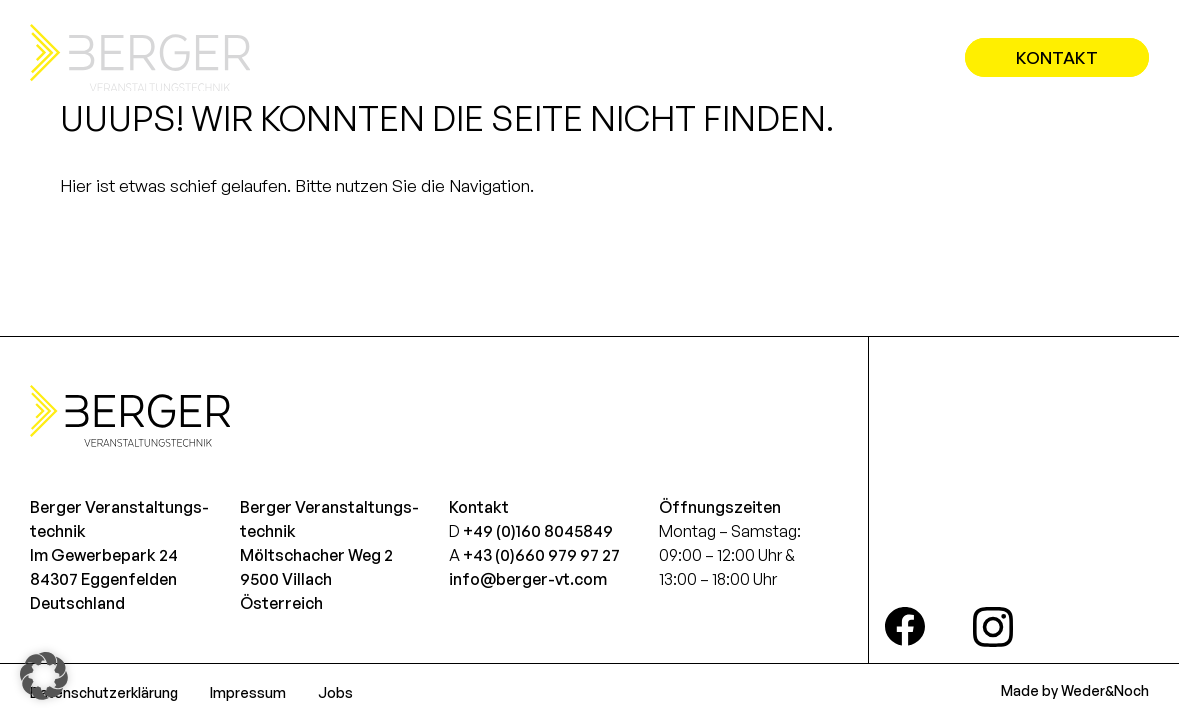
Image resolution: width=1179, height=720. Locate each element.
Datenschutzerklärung (104, 692)
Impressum (248, 692)
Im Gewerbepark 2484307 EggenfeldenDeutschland (104, 579)
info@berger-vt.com (528, 579)
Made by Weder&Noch (1075, 690)
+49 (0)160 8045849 (538, 531)
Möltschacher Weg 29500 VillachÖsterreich (316, 579)
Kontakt (1057, 57)
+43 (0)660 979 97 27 (541, 555)
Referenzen (854, 57)
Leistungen (700, 57)
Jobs (335, 692)
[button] (44, 676)
